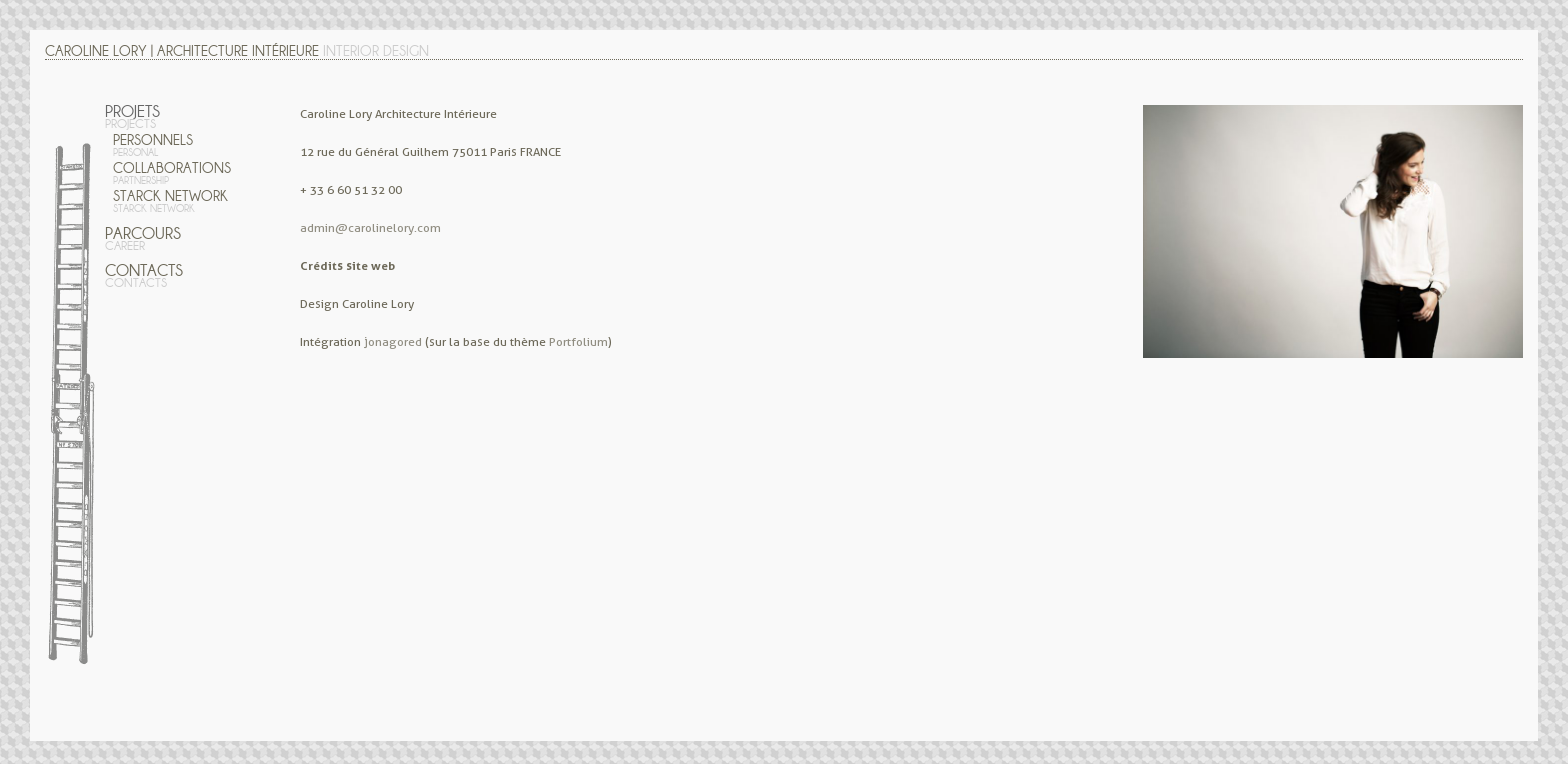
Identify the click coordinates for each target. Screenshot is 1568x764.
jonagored (393, 341)
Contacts (144, 275)
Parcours (143, 238)
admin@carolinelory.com (370, 227)
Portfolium (578, 341)
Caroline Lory (96, 51)
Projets (132, 116)
